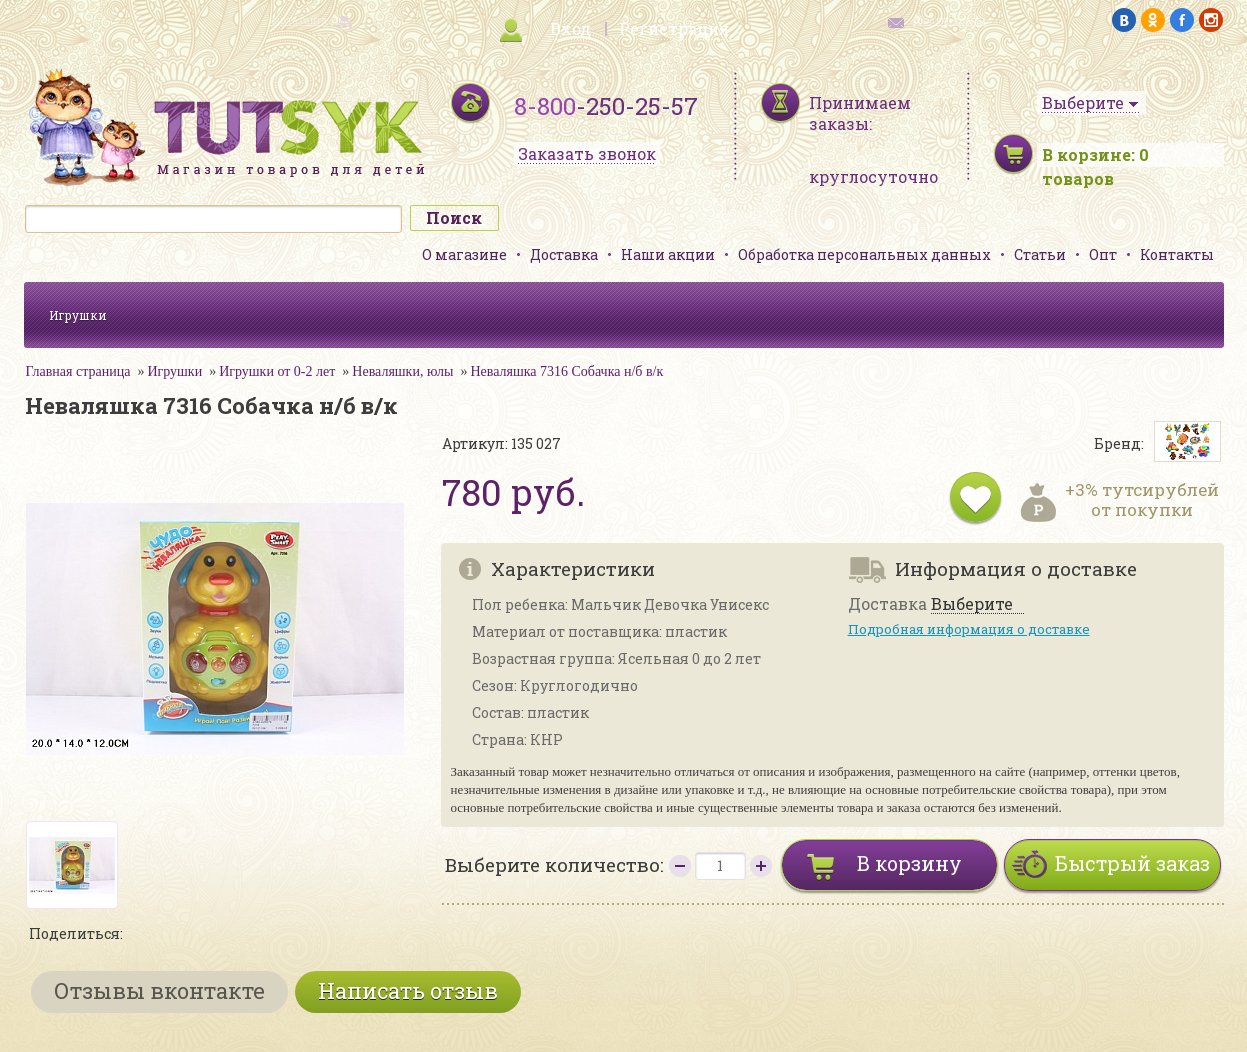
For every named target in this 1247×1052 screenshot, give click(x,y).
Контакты (1177, 254)
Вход (570, 28)
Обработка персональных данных (864, 254)
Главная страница (78, 371)
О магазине (464, 254)
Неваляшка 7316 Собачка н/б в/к (566, 371)
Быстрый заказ (1132, 863)
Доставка (564, 254)
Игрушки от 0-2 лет (277, 371)
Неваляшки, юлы (402, 371)
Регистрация (674, 28)
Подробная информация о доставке (969, 629)
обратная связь (950, 20)
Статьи (1040, 254)
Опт (1103, 254)
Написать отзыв (408, 990)
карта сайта (298, 20)
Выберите (972, 604)
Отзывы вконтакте (159, 990)
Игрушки (78, 315)
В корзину (909, 863)
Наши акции (668, 254)
